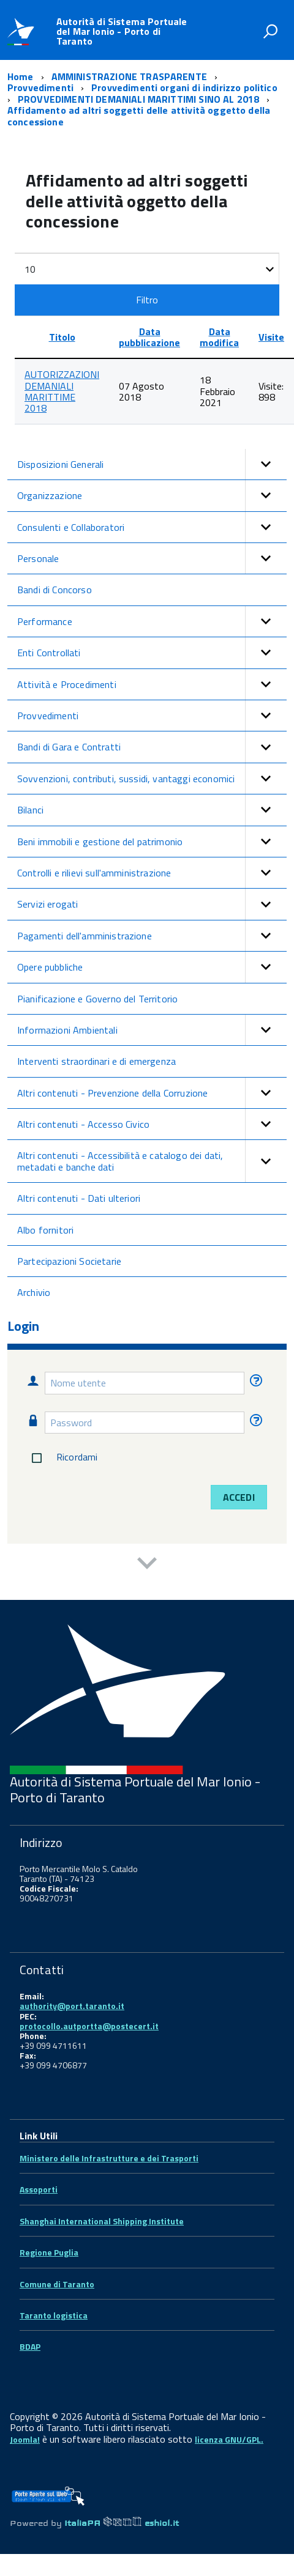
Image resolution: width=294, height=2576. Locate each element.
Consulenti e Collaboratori (152, 527)
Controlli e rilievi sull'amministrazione (152, 872)
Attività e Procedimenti (152, 684)
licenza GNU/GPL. (229, 2439)
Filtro (147, 299)
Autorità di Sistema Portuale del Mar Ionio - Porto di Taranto (121, 31)
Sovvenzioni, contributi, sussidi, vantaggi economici (152, 778)
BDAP (30, 2346)
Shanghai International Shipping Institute (102, 2221)
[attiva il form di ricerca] (270, 31)
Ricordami (62, 1458)
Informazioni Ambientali (152, 1030)
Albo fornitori (45, 1230)
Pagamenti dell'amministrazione (152, 935)
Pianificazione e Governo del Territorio (97, 998)
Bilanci (152, 809)
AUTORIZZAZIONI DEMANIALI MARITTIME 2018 (61, 391)
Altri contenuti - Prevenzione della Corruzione (152, 1093)
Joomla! (25, 2439)
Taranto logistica (54, 2315)
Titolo (62, 337)
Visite (271, 337)
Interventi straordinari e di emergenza (96, 1061)
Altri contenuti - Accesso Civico (152, 1124)
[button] (266, 464)
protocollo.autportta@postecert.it (89, 2025)
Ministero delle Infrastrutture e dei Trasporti (109, 2158)
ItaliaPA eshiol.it (121, 2522)
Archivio (33, 1292)
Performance (152, 621)
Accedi (239, 1497)
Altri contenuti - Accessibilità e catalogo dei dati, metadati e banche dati (152, 1161)
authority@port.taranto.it (72, 2005)
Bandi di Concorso (54, 589)
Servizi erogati (152, 904)
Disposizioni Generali (152, 464)
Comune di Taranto (57, 2284)
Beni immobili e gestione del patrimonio (152, 841)
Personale (152, 558)
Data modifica (219, 337)
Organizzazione (152, 495)
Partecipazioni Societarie (69, 1261)
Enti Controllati (152, 652)
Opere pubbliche (152, 967)
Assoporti (39, 2189)
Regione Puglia (49, 2252)
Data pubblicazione (149, 337)
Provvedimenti (152, 715)
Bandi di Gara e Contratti (152, 746)
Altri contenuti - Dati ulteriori (78, 1198)
